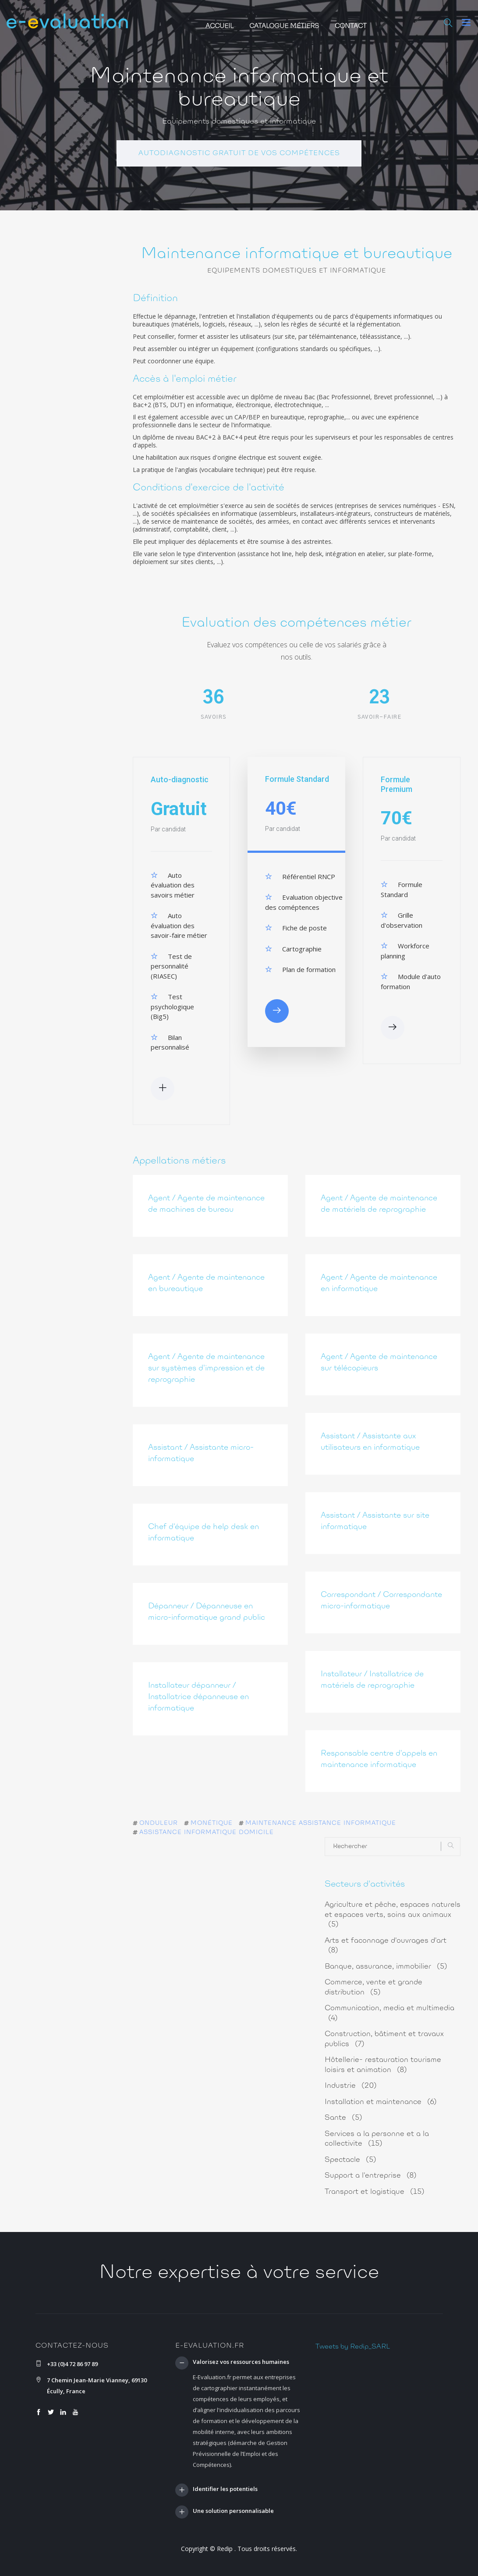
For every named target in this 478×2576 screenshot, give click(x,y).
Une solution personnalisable (233, 2511)
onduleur (158, 1823)
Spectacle (350, 2160)
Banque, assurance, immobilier (386, 1966)
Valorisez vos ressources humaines (241, 2362)
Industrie (351, 2086)
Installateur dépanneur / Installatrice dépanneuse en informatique (198, 1697)
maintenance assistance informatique (320, 1823)
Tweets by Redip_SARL (352, 2347)
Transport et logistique (375, 2192)
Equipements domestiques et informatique (239, 121)
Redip (225, 2548)
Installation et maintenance (381, 2102)
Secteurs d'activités (365, 1884)
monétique (212, 1823)
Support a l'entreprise (371, 2176)
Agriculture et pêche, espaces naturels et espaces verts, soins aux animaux (392, 1915)
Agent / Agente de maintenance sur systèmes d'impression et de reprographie (206, 1369)
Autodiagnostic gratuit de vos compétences (239, 153)
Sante (343, 2118)
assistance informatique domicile (206, 1832)
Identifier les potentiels (225, 2489)
